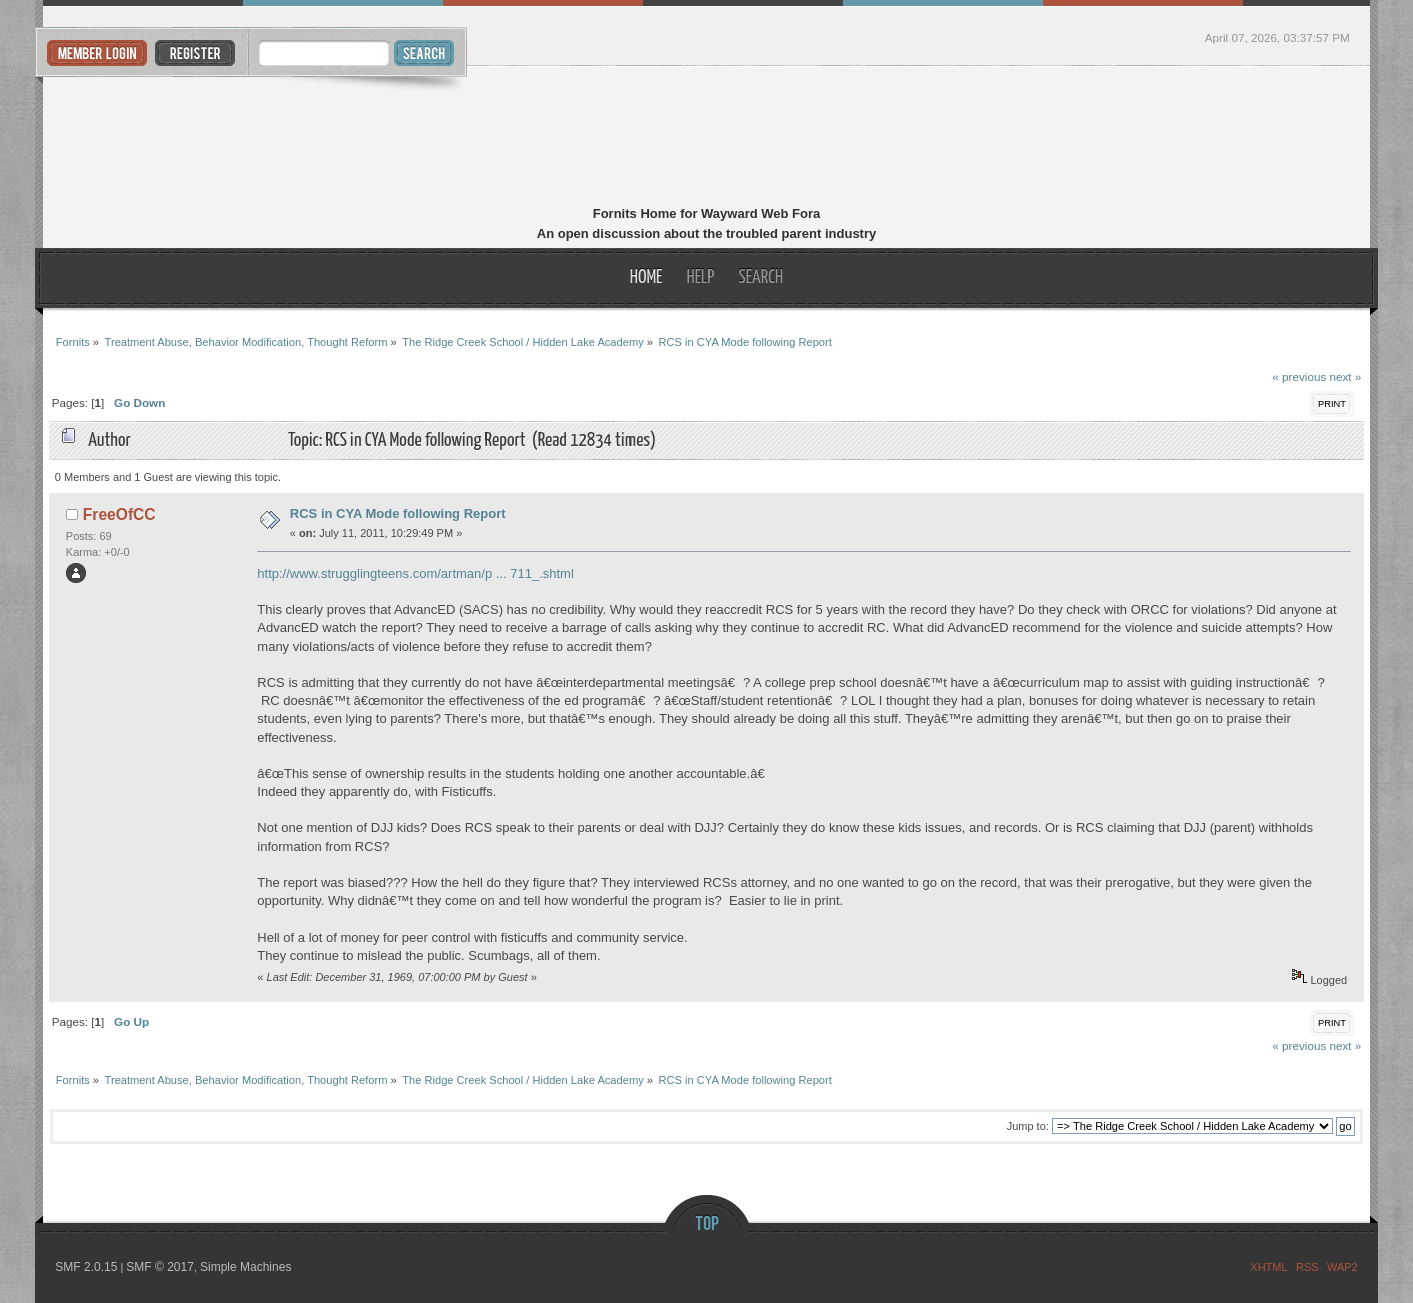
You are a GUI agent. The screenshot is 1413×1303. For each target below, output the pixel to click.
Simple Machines (245, 1267)
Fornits (706, 138)
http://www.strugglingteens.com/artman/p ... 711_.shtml (415, 573)
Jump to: (1028, 1126)
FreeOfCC (119, 514)
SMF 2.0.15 (86, 1267)
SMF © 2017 (160, 1267)
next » (1346, 376)
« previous (1299, 376)
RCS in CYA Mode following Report (398, 513)
